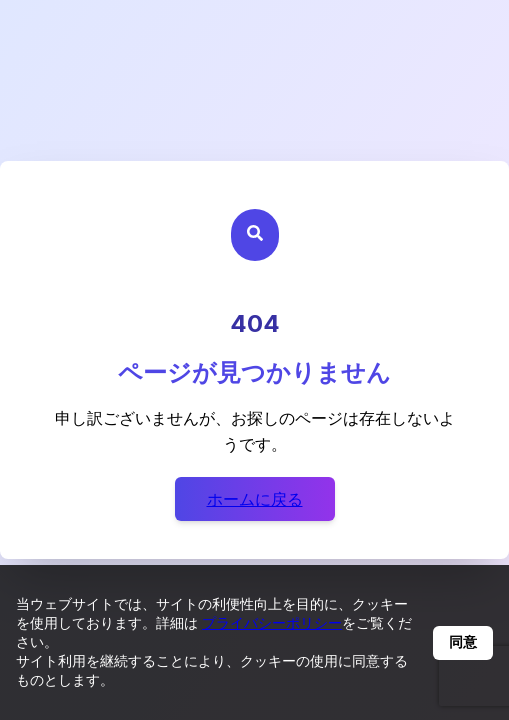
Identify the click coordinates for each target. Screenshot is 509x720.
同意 (463, 642)
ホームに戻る (255, 499)
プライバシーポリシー (272, 622)
